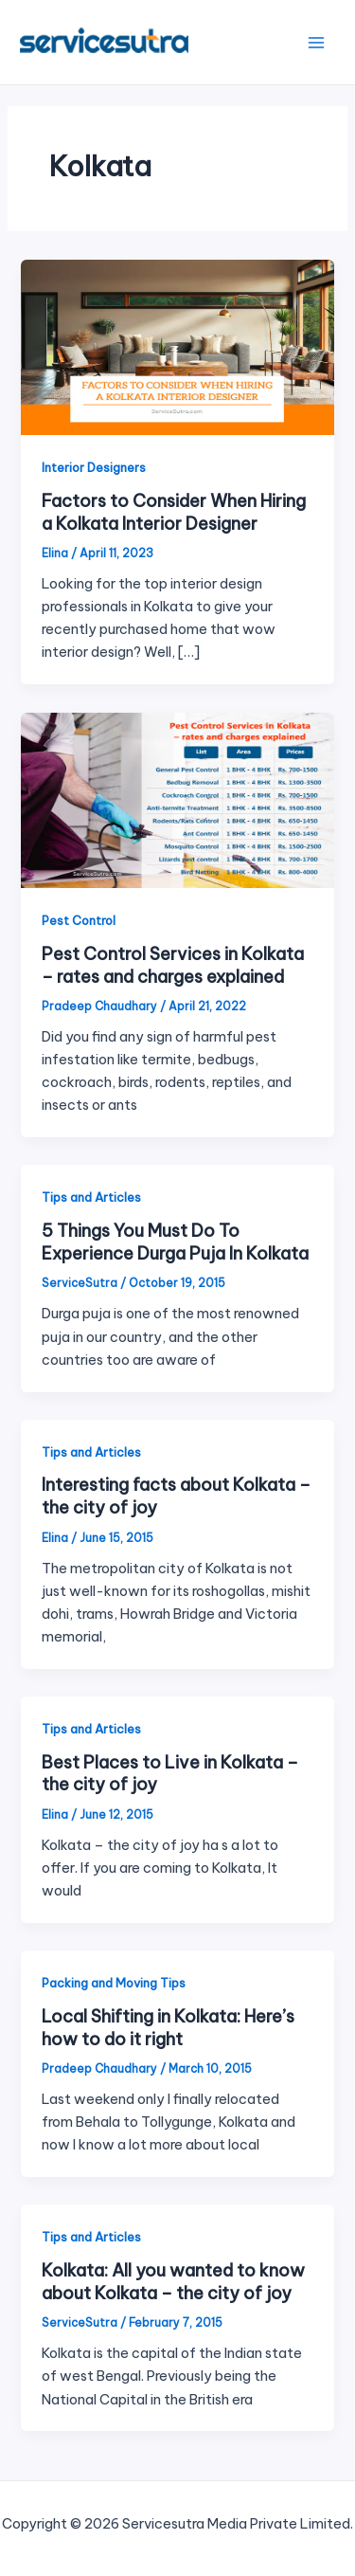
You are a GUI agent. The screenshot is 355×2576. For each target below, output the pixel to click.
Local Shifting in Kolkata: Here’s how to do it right (168, 2027)
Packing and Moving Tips (114, 1982)
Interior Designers (94, 467)
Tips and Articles (91, 1197)
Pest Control (78, 920)
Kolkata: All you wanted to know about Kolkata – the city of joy (173, 2281)
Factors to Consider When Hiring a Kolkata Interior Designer (174, 512)
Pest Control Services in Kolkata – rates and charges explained (173, 965)
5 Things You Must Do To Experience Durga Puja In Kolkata (175, 1242)
